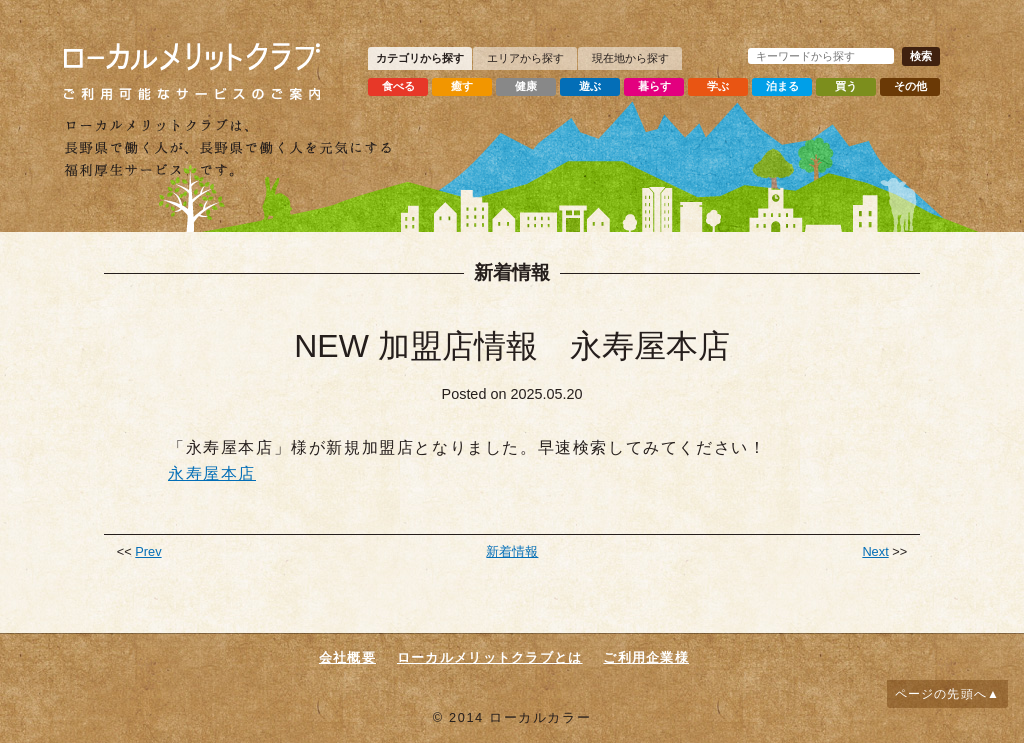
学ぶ (718, 86)
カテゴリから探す (420, 58)
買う (846, 86)
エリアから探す (525, 58)
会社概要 (347, 657)
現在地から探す (630, 58)
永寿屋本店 (212, 473)
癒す (462, 86)
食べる (398, 86)
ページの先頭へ (941, 694)
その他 (910, 86)
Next (875, 551)
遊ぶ (590, 86)
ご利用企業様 (646, 657)
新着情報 (512, 551)
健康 (526, 86)
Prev (148, 551)
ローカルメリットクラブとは (490, 657)
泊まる (782, 86)
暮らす (654, 86)
